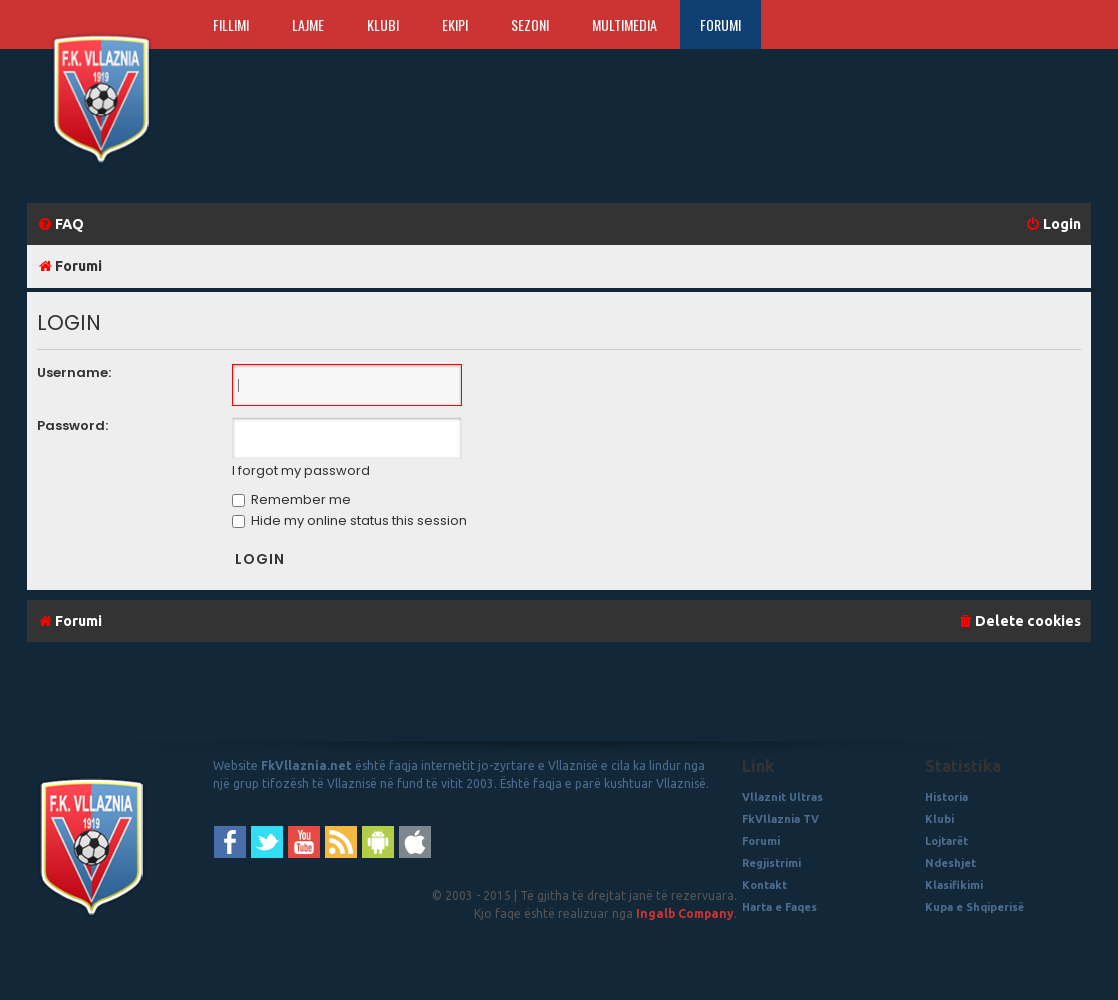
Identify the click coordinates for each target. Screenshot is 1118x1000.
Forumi (720, 24)
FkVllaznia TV (780, 819)
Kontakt (764, 885)
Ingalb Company (685, 913)
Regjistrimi (771, 863)
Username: (74, 372)
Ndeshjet (950, 863)
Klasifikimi (954, 885)
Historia (946, 797)
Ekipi (455, 24)
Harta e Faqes (779, 907)
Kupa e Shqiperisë (974, 907)
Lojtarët (946, 841)
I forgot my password (301, 471)
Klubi (383, 24)
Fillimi (231, 24)
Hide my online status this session (349, 520)
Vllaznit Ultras (782, 797)
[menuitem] (60, 224)
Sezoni (530, 24)
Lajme (308, 24)
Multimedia (624, 24)
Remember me (291, 499)
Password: (72, 425)
